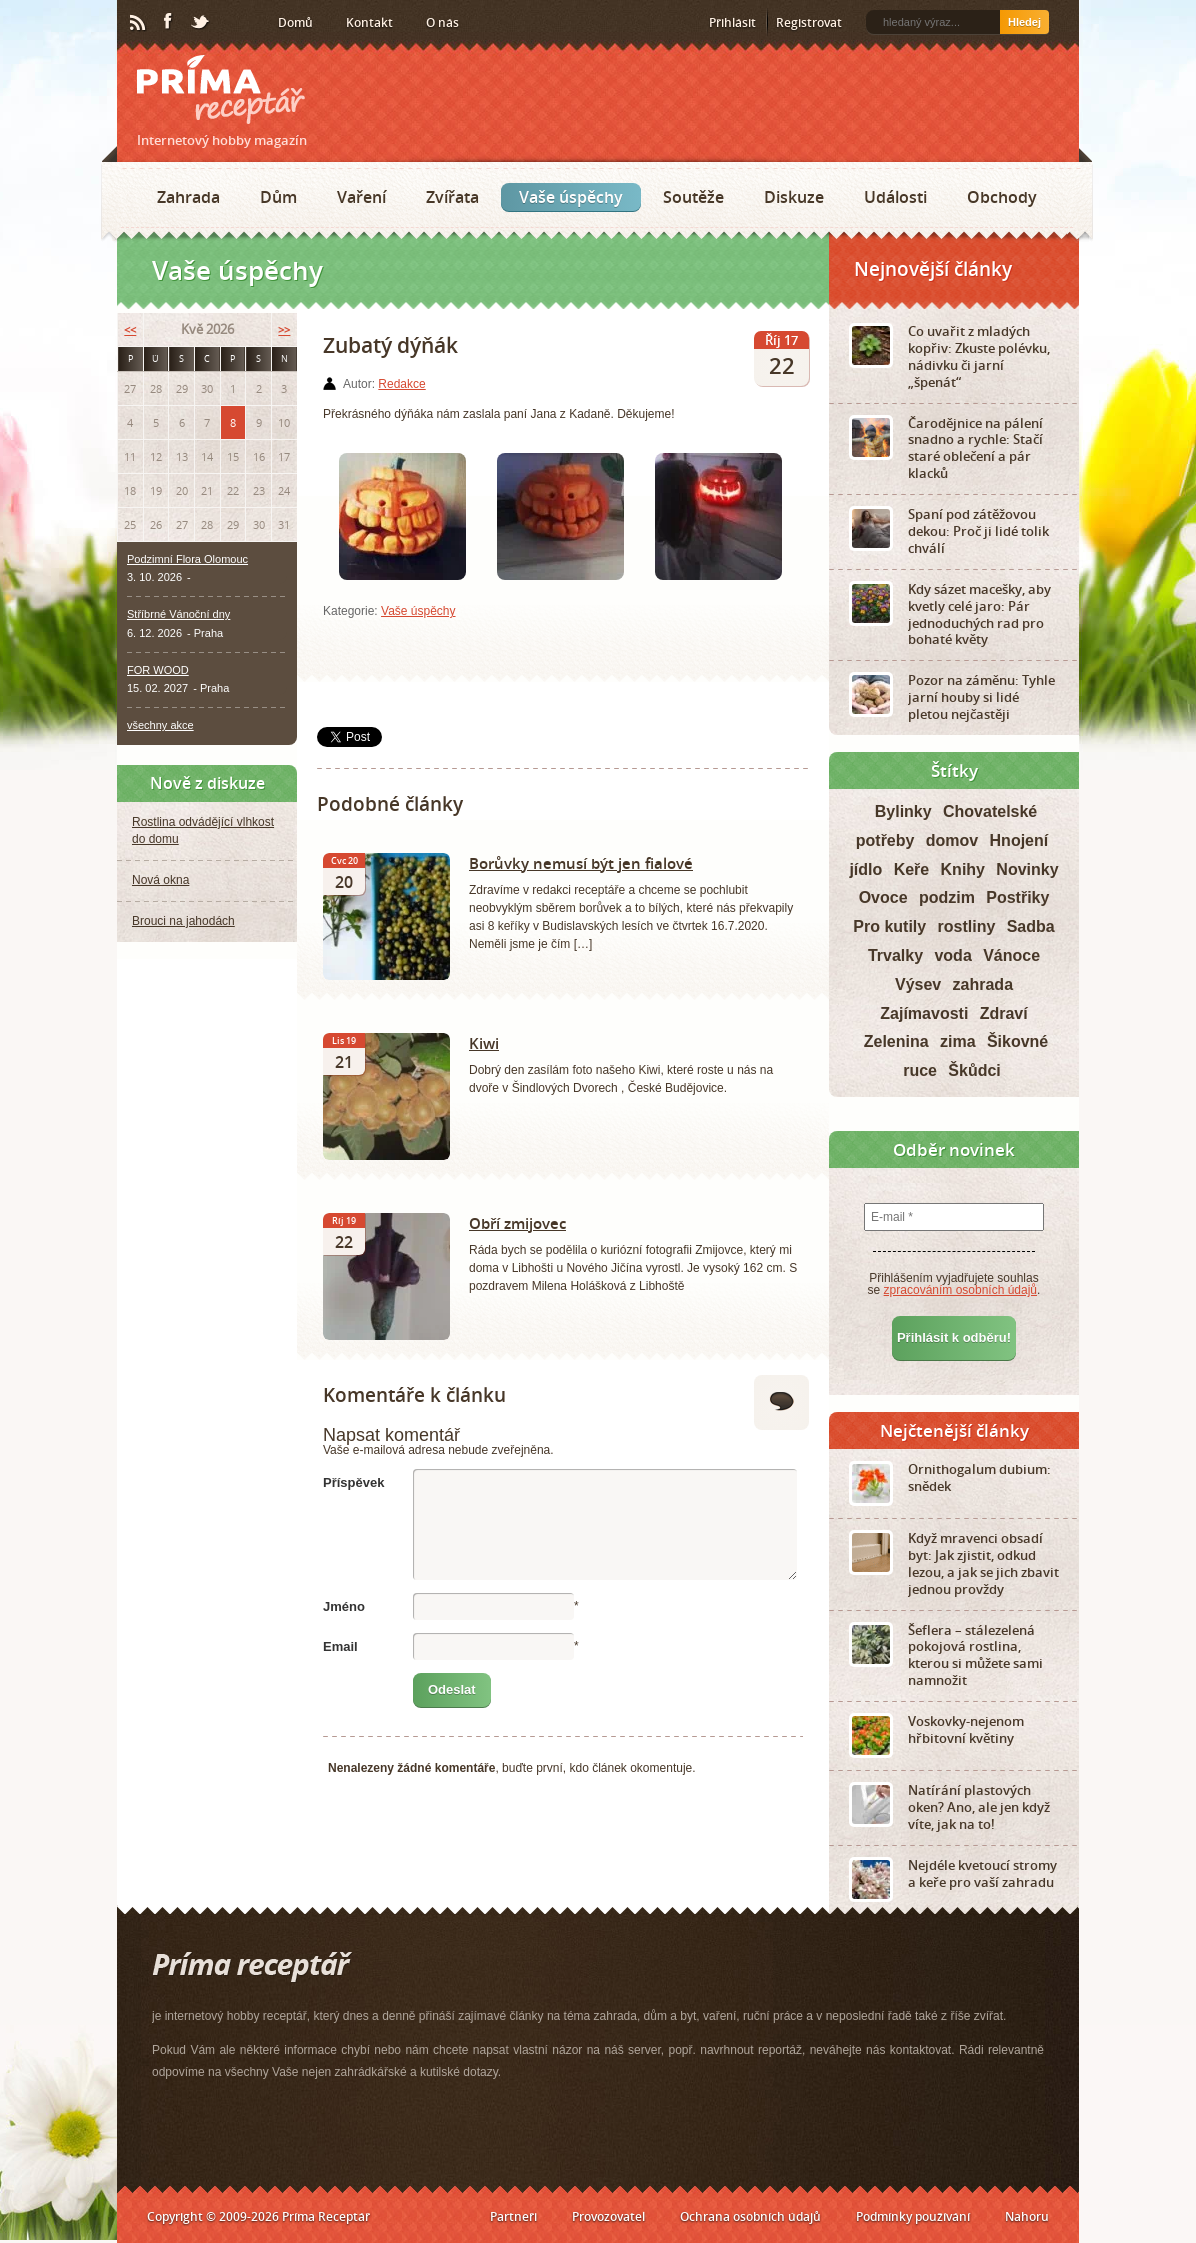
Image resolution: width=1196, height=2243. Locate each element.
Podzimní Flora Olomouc (187, 559)
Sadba (1031, 926)
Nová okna (160, 880)
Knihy (963, 869)
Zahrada (188, 197)
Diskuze (794, 197)
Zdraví (1004, 1013)
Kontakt (369, 22)
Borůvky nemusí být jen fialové (581, 863)
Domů (295, 22)
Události (895, 197)
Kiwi (484, 1043)
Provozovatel (608, 2216)
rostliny (967, 926)
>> (284, 329)
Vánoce (1011, 955)
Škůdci (974, 1070)
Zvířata (452, 197)
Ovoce (883, 897)
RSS (139, 23)
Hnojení (1019, 840)
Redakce (401, 384)
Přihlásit (732, 22)
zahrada (983, 984)
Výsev (918, 984)
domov (952, 840)
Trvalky (895, 955)
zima (958, 1041)
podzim (947, 897)
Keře (912, 869)
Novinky (1027, 869)
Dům (278, 197)
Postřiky (1017, 897)
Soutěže (693, 197)
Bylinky (903, 811)
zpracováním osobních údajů (960, 1290)
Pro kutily (889, 926)
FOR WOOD (158, 670)
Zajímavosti (924, 1013)
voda (952, 955)
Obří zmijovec (517, 1223)
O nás (442, 22)
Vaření (361, 197)
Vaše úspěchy (571, 197)
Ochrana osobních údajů (750, 2216)
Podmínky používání (913, 2216)
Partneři (513, 2216)
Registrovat (809, 22)
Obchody (1002, 197)
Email (340, 1646)
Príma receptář (221, 89)
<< (130, 329)
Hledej (1024, 22)
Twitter (201, 23)
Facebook (169, 22)
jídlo (865, 869)
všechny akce (160, 725)
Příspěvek (353, 1482)
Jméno (344, 1606)
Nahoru (1027, 2216)
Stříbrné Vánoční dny (178, 614)
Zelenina (896, 1041)
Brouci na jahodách (183, 921)
